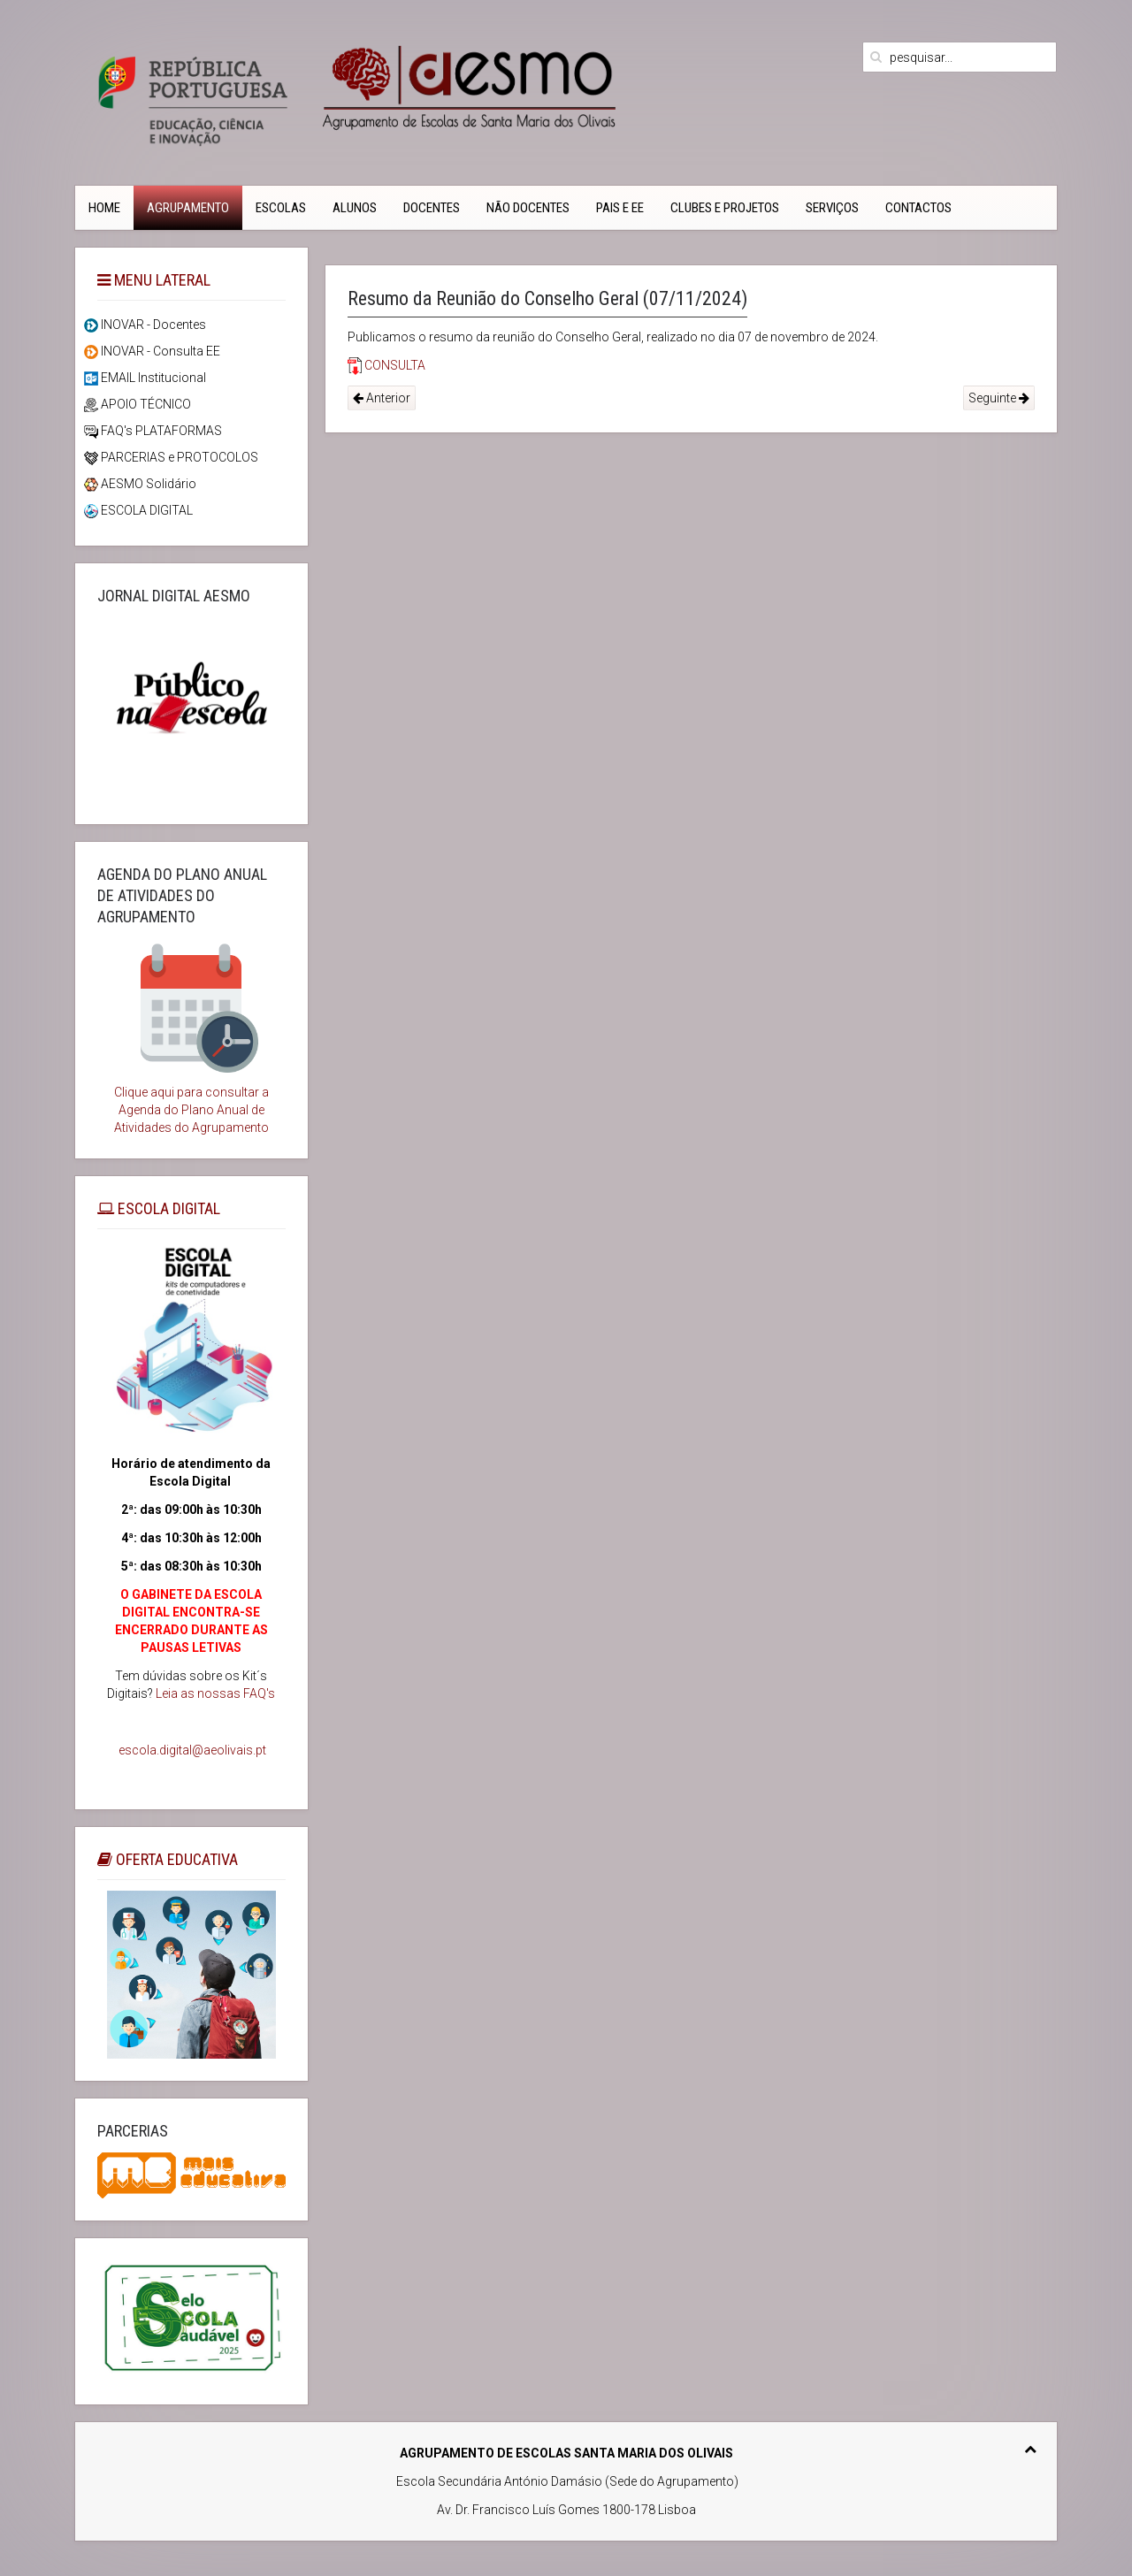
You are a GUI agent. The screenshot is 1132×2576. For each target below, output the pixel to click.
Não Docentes (528, 208)
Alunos (355, 208)
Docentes (431, 208)
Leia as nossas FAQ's (215, 1693)
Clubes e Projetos (724, 208)
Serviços (832, 208)
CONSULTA (386, 365)
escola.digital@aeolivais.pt (192, 1750)
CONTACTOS (918, 208)
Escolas (281, 208)
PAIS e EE (620, 208)
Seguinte (998, 398)
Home (104, 208)
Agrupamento (188, 208)
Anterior (381, 398)
